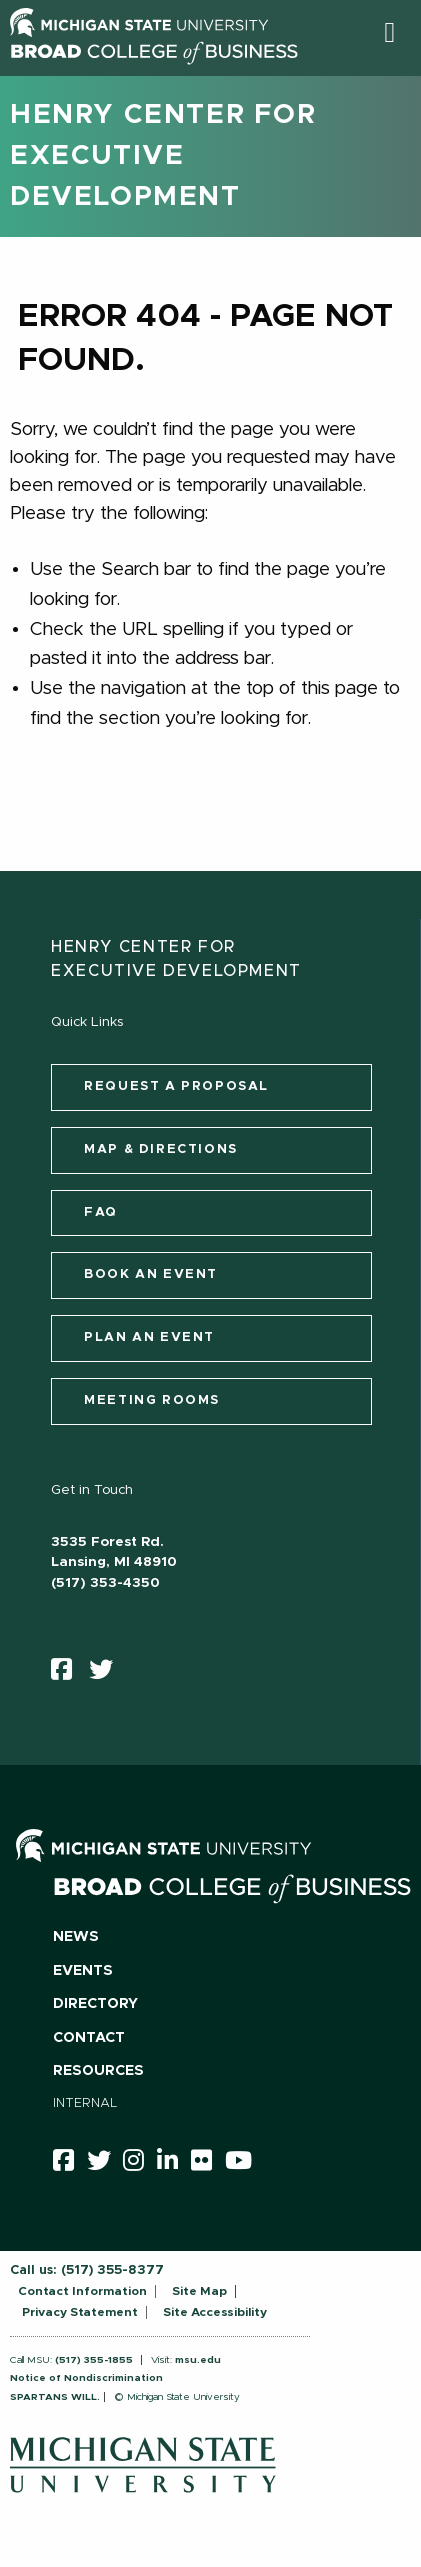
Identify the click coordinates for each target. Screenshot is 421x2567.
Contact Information (82, 2291)
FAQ (101, 1212)
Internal (85, 2103)
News (76, 1937)
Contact (89, 2038)
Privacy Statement (80, 2312)
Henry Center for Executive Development (163, 156)
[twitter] (107, 1674)
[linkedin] (174, 2164)
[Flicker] (208, 2164)
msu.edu (198, 2360)
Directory (95, 2004)
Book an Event (151, 1274)
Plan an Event (149, 1337)
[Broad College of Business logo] (154, 69)
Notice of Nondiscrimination (86, 2378)
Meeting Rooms (152, 1400)
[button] (389, 32)
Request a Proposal (176, 1086)
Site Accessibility (215, 2312)
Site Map (199, 2291)
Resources (98, 2071)
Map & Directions (161, 1149)
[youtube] (245, 2164)
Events (83, 1971)
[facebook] (68, 1674)
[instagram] (140, 2164)
